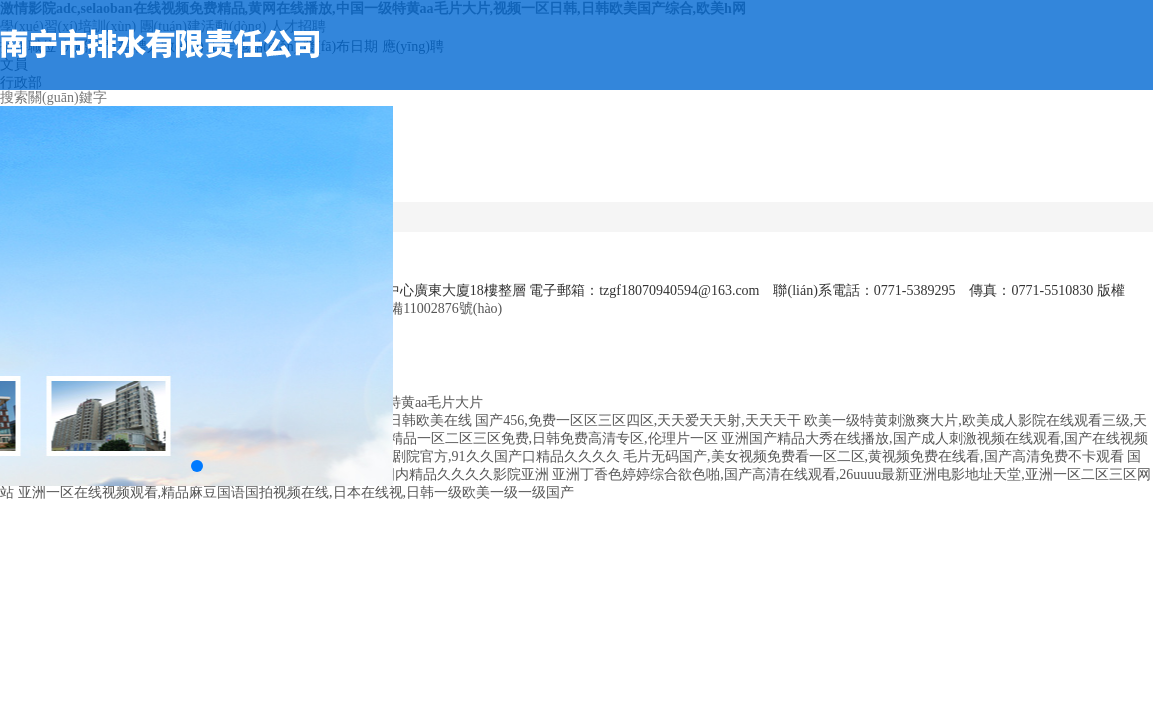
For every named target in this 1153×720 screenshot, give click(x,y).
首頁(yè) (425, 147)
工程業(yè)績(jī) (741, 158)
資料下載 (1058, 158)
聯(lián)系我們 (1121, 158)
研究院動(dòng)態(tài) (931, 167)
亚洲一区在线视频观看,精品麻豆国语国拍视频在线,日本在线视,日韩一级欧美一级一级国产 (296, 492)
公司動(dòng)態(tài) (551, 167)
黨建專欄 (995, 158)
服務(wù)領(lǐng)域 (678, 167)
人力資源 (868, 158)
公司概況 (488, 158)
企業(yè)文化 (805, 158)
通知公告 (615, 158)
